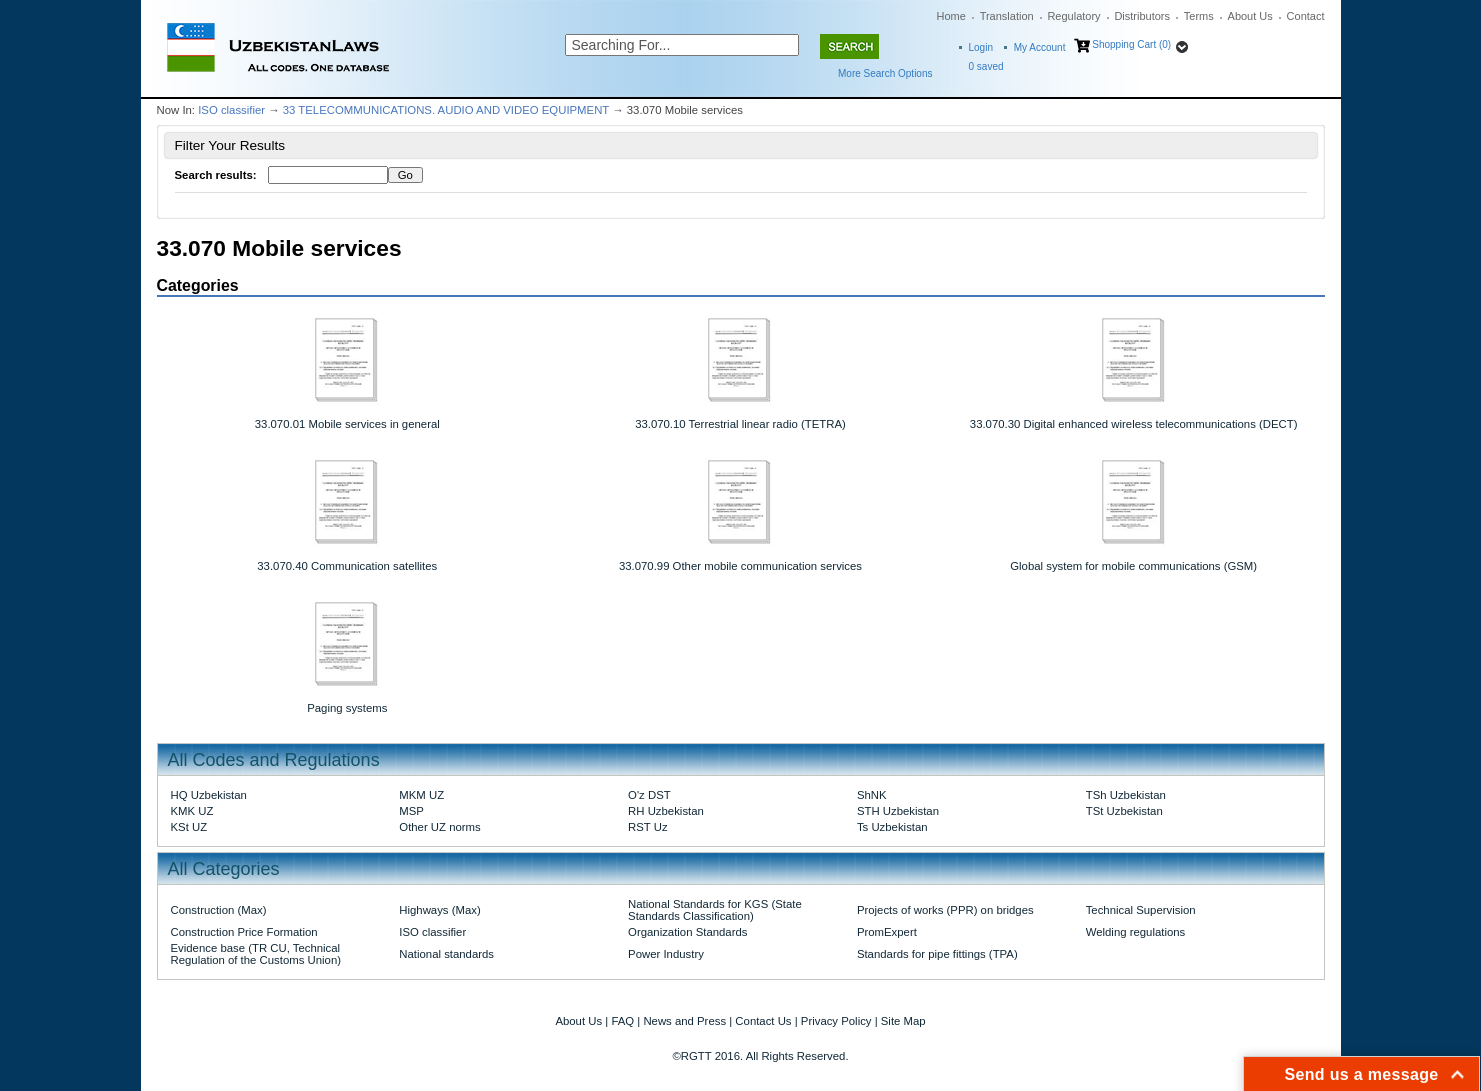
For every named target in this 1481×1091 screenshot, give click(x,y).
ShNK (872, 795)
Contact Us (763, 1021)
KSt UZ (189, 827)
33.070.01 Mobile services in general (347, 424)
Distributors (1142, 16)
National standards (446, 954)
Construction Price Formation (244, 932)
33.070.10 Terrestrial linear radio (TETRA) (740, 424)
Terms (1199, 16)
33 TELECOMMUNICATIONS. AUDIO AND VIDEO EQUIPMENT (446, 110)
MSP (411, 811)
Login (981, 47)
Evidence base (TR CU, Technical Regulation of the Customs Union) (256, 954)
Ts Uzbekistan (892, 827)
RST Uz (648, 827)
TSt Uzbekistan (1124, 811)
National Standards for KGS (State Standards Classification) (715, 910)
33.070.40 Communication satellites (347, 566)
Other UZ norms (439, 827)
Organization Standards (687, 932)
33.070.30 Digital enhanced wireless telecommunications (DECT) (1134, 424)
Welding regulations (1136, 932)
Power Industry (666, 954)
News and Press (684, 1021)
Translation (1007, 16)
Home (951, 16)
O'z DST (649, 795)
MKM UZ (421, 795)
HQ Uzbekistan (209, 795)
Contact (1306, 16)
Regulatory (1073, 16)
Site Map (903, 1021)
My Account (1040, 47)
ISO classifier (231, 110)
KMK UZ (192, 811)
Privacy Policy (836, 1021)
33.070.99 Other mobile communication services (740, 566)
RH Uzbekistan (666, 811)
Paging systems (347, 708)
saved (986, 66)
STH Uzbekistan (898, 811)
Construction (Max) (219, 910)
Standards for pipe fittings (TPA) (937, 954)
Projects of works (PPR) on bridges (945, 910)
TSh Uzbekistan (1126, 795)
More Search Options (885, 73)
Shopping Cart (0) (1131, 44)
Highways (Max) (439, 910)
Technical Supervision (1141, 910)
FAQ (622, 1021)
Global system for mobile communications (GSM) (1133, 566)
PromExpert (887, 932)
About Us (1250, 16)
